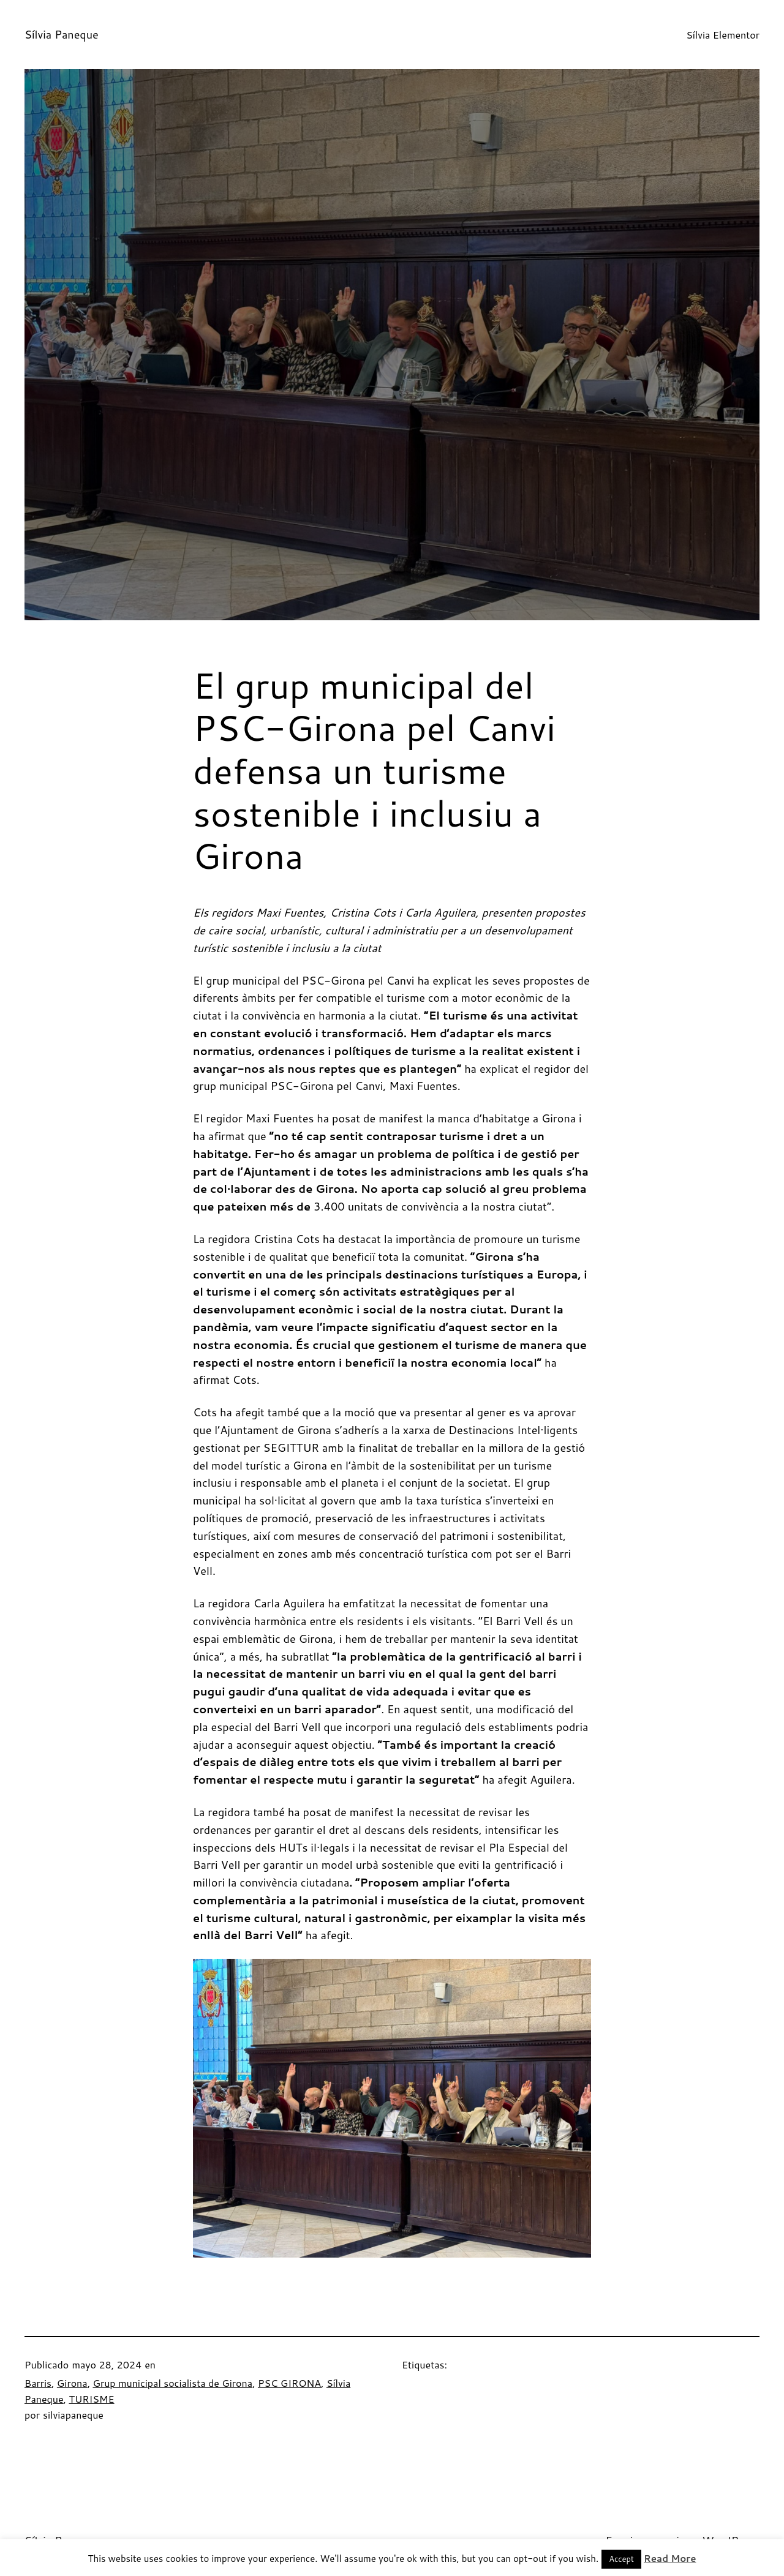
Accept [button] (621, 2558)
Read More (670, 2558)
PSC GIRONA (289, 2383)
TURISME (91, 2399)
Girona (72, 2383)
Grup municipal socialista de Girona (172, 2383)
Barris (37, 2383)
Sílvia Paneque (61, 34)
